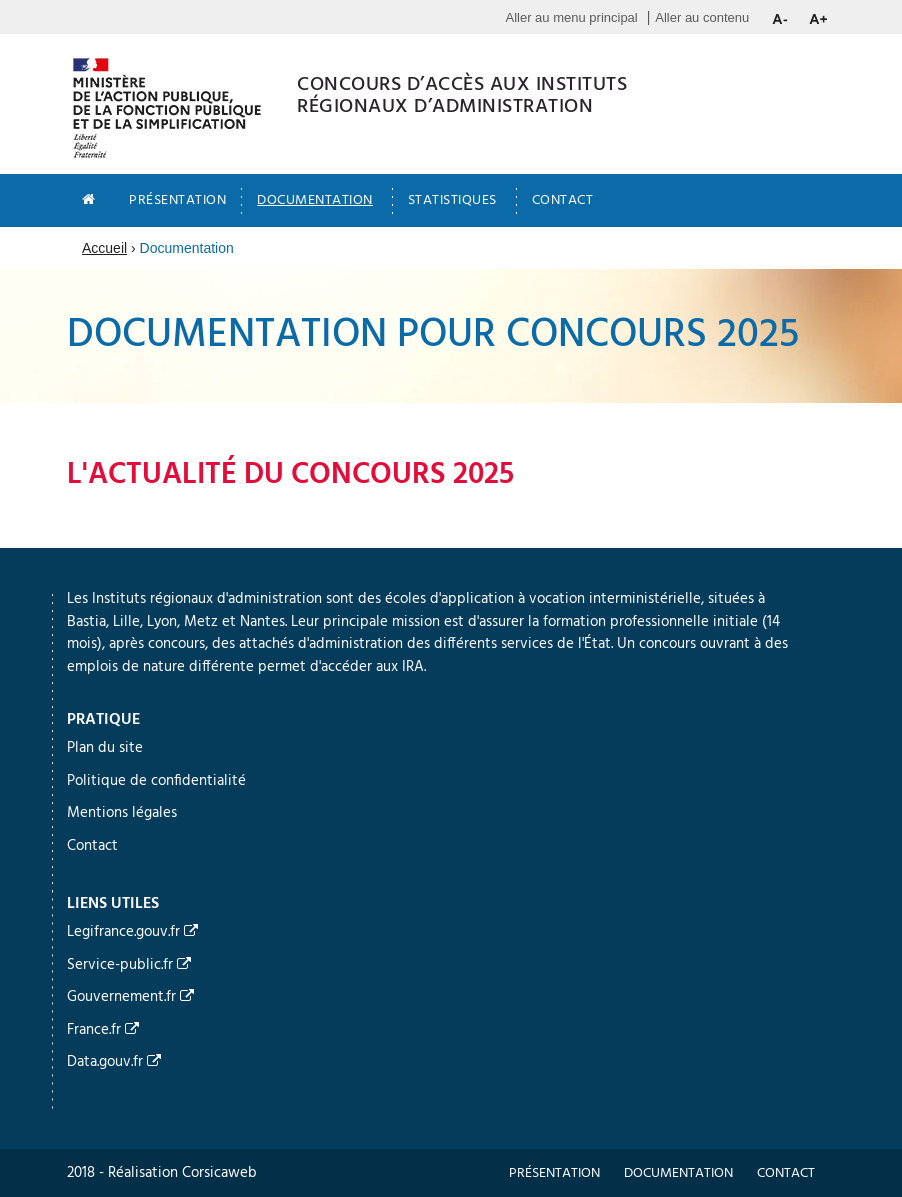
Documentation (315, 200)
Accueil (104, 248)
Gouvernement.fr (130, 997)
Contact (563, 200)
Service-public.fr (129, 965)
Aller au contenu (702, 17)
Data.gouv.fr (114, 1062)
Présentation (177, 200)
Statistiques (452, 200)
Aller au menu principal (572, 17)
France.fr (103, 1030)
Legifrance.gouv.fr (132, 932)
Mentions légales (122, 813)
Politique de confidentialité (156, 781)
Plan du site (105, 748)
